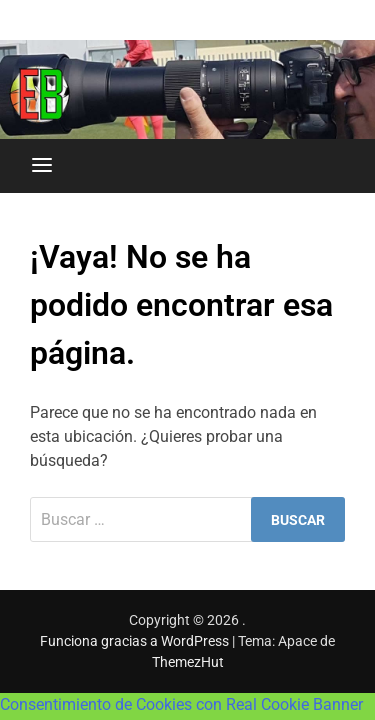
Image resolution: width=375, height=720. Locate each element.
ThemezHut (188, 662)
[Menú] (42, 166)
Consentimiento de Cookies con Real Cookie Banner (181, 704)
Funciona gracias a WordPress (136, 641)
